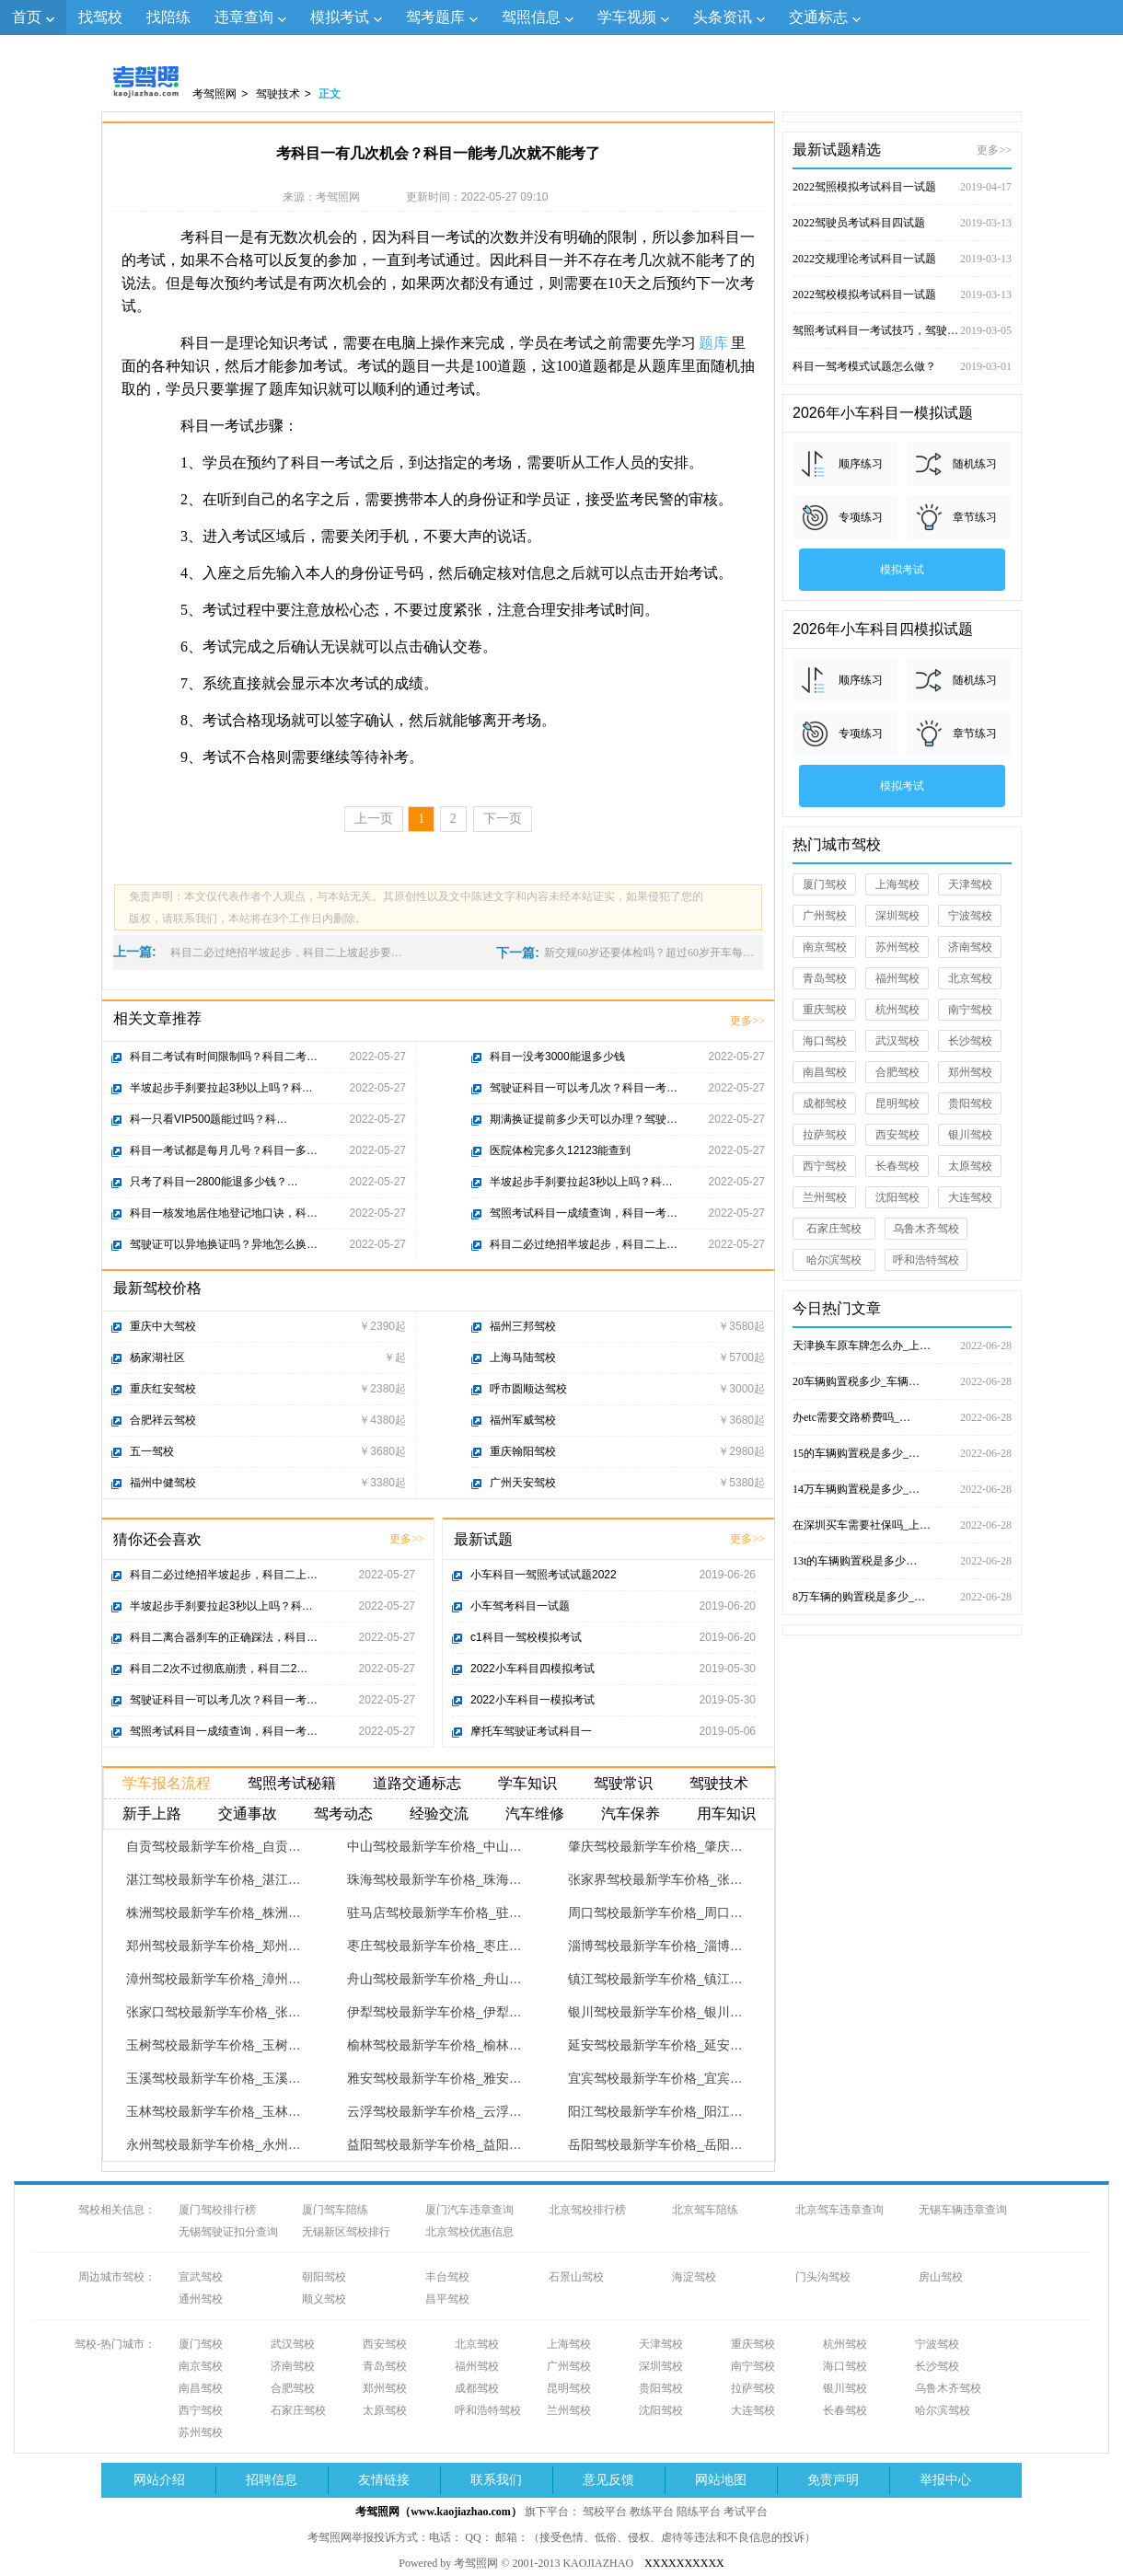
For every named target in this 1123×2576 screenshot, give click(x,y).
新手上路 (151, 1813)
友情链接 (384, 2480)
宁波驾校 (970, 915)
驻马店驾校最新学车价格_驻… (434, 1912)
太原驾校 (970, 1166)
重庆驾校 (825, 1009)
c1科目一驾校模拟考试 (526, 1637)
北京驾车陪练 (705, 2209)
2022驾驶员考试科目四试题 (902, 222)
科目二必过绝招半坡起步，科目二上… (583, 1244)
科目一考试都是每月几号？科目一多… (224, 1150)
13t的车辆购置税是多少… (902, 1560)
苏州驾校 (897, 947)
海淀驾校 (694, 2276)
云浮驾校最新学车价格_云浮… (434, 2111)
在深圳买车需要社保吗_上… (902, 1524)
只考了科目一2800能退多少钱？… (214, 1181)
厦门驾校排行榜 (217, 2209)
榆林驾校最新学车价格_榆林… (434, 2045)
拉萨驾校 (825, 1134)
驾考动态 (343, 1813)
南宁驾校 (970, 1009)
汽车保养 (630, 1813)
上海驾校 (897, 884)
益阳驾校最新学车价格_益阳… (434, 2144)
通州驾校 (201, 2299)
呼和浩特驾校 (926, 1259)
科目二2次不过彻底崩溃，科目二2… (218, 1668)
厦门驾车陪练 (335, 2209)
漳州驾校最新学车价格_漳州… (213, 1978)
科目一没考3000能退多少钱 (557, 1056)
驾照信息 (531, 17)
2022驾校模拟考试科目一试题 (902, 294)
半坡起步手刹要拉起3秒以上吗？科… (221, 1087)
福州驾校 (897, 978)
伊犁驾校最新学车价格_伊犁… (434, 2011)
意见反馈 (608, 2480)
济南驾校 (970, 947)
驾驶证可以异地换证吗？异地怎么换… (224, 1244)
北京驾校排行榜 (587, 2209)
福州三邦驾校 (523, 1326)
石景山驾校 (576, 2276)
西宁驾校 (825, 1166)
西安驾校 (897, 1134)
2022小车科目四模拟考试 (532, 1668)
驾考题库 (435, 17)
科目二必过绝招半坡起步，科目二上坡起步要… (286, 952)
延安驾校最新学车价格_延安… (655, 2045)
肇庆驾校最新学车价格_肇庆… (655, 1846)
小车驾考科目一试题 (520, 1606)
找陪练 (168, 17)
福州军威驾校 (523, 1420)
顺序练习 (861, 463)
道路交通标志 (417, 1783)
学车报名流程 (166, 1783)
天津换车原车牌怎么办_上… (902, 1345)
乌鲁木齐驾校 (926, 1228)
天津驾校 (970, 884)
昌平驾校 (447, 2299)
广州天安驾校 (523, 1482)
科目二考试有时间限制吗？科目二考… (224, 1056)
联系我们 (496, 2480)
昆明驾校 (897, 1103)
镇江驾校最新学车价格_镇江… (655, 1978)
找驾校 (100, 17)
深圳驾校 (897, 915)
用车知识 (726, 1813)
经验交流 (439, 1813)
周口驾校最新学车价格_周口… (655, 1912)
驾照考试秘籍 (292, 1783)
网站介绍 (159, 2480)
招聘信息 (271, 2480)
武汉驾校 (897, 1040)
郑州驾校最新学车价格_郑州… (213, 1945)
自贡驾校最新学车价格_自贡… (213, 1846)
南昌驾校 (825, 1072)
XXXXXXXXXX (684, 2563)
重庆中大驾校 (163, 1326)
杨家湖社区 (157, 1357)
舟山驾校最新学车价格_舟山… (434, 1978)
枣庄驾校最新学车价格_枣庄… (434, 1945)
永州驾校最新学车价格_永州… (213, 2144)
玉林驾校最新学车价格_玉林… (213, 2111)
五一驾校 (152, 1451)
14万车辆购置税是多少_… (902, 1489)
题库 (713, 343)
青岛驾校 (825, 978)
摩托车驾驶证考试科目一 (531, 1731)
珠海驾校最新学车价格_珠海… (434, 1879)
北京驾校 (970, 978)
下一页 (502, 819)
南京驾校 (825, 947)
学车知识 (527, 1783)
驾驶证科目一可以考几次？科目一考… (583, 1087)
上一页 (373, 819)
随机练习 (975, 463)
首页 (26, 17)
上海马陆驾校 (523, 1357)
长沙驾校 (970, 1040)
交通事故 (247, 1813)
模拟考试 (339, 17)
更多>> (747, 1020)
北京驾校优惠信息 (469, 2231)
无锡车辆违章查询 (963, 2209)
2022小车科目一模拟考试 (532, 1699)
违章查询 (243, 17)
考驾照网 (214, 93)
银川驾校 (970, 1134)
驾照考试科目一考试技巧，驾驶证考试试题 (902, 330)
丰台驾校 (447, 2276)
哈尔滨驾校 (834, 1259)
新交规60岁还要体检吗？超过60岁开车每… (649, 952)
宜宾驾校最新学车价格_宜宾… (655, 2078)
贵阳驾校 (970, 1103)
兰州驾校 (825, 1197)
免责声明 (833, 2480)
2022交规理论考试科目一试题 (902, 258)
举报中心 (945, 2480)
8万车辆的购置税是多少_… (902, 1596)
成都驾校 (825, 1103)
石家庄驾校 (834, 1228)
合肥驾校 (897, 1072)
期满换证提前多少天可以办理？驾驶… (583, 1119)
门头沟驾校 (823, 2276)
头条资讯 (722, 17)
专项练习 (861, 517)
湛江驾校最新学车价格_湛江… (213, 1879)
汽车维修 (534, 1813)
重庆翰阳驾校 (523, 1451)
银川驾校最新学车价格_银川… (655, 2011)
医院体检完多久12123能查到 (560, 1150)
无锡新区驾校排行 (346, 2231)
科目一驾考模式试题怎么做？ (902, 366)
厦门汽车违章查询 (469, 2209)
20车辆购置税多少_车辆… (902, 1381)
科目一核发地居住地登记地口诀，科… (224, 1213)
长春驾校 (897, 1166)
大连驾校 (970, 1197)
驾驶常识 (623, 1783)
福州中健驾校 (163, 1482)
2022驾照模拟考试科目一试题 (902, 186)
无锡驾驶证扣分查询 (228, 2231)
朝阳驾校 (324, 2276)
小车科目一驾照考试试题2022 (543, 1574)
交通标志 (818, 17)
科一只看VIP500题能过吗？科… (208, 1119)
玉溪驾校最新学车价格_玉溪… (213, 2078)
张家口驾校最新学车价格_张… (213, 2011)
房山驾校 (941, 2276)
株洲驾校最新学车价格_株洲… (213, 1912)
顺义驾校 (324, 2299)
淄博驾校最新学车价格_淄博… (655, 1945)
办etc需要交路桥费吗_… (902, 1417)
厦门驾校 (825, 884)
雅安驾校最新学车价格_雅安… (434, 2078)
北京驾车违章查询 (839, 2209)
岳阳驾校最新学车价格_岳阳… (655, 2144)
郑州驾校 (970, 1072)
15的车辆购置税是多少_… (902, 1453)
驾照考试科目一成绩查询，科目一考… (583, 1213)
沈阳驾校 (897, 1197)
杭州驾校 (897, 1009)
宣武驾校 (201, 2276)
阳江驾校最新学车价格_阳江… (655, 2111)
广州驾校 (825, 915)
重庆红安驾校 (163, 1388)
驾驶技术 (278, 93)
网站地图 (721, 2480)
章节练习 (975, 517)
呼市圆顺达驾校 (528, 1388)
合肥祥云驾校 (163, 1420)
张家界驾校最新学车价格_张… (655, 1879)
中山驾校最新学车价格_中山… (434, 1846)
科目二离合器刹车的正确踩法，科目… (224, 1637)
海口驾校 (825, 1040)
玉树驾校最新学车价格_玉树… (213, 2045)
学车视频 (626, 17)
